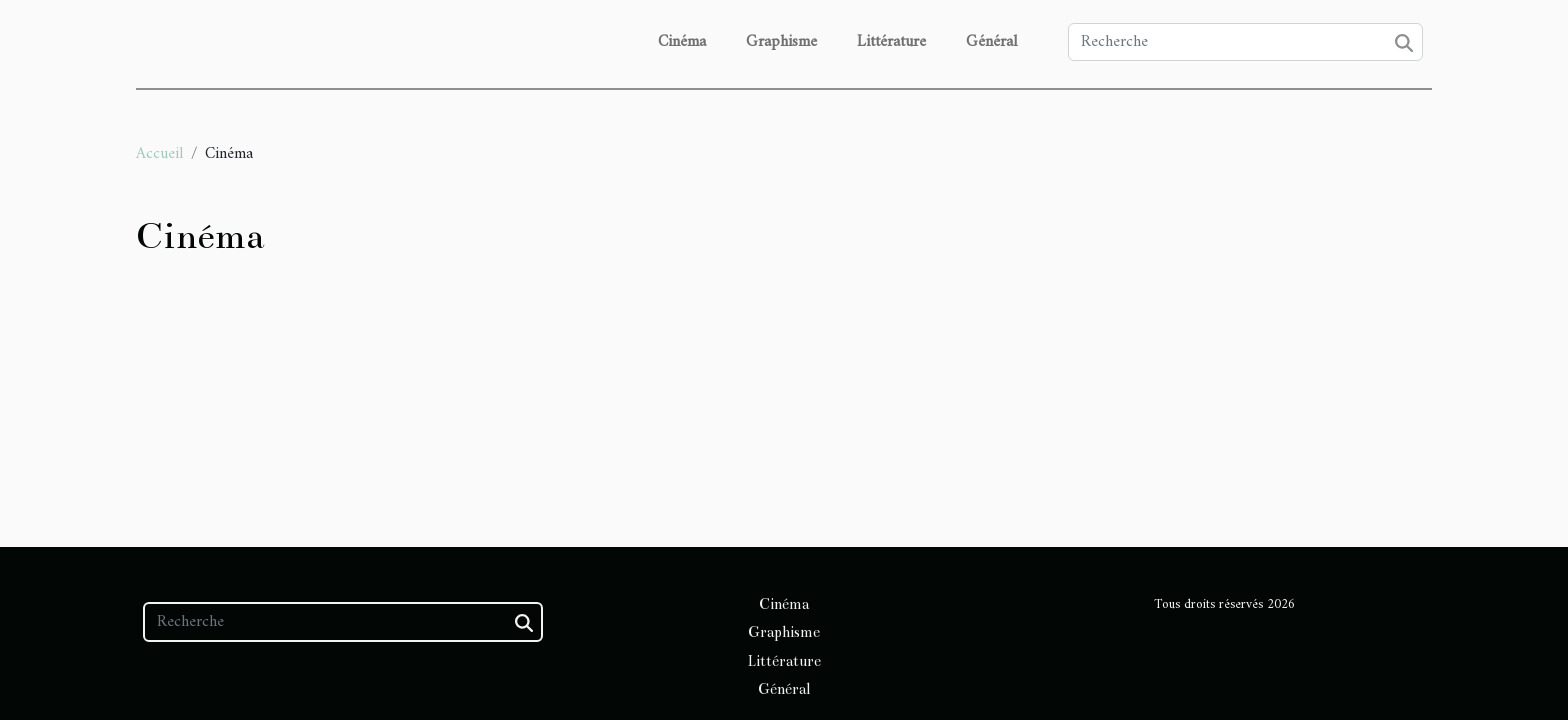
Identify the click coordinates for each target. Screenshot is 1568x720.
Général (991, 42)
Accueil (159, 154)
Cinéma (682, 42)
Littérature (891, 42)
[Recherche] (1245, 42)
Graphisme (781, 42)
